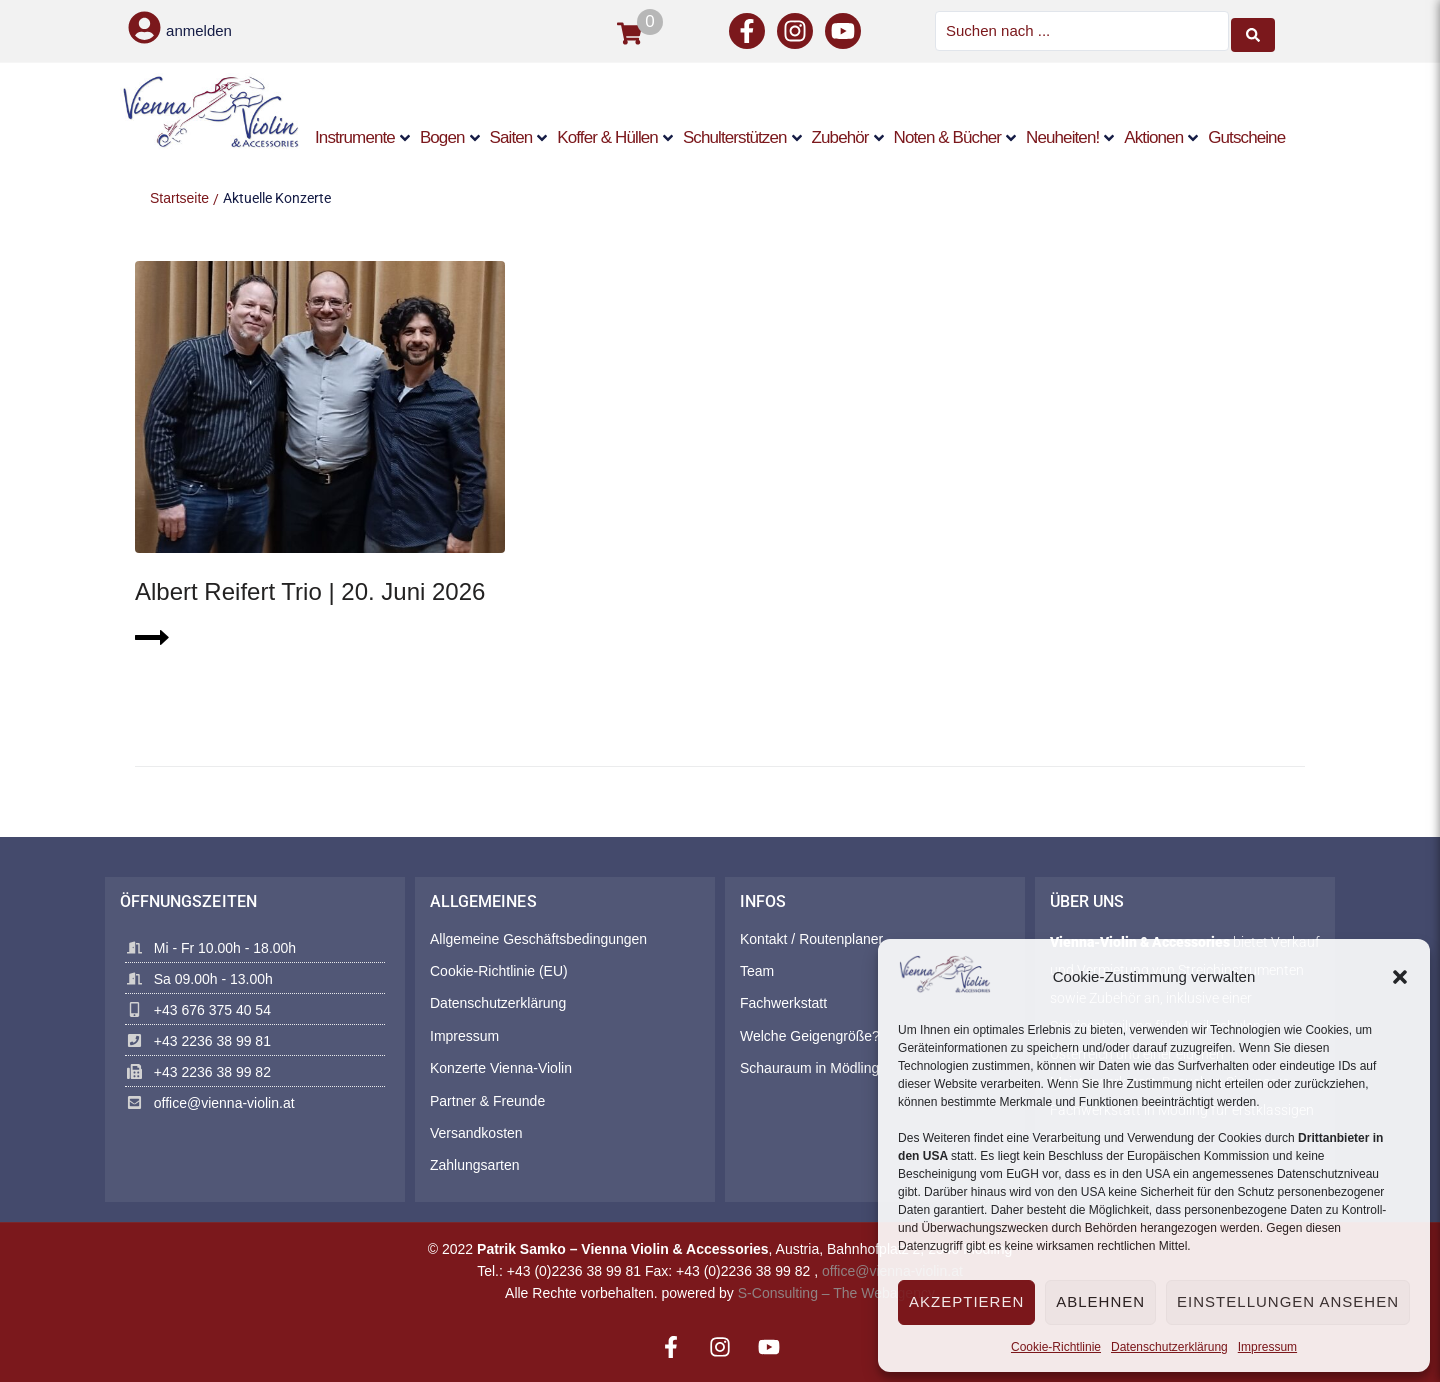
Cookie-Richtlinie (1056, 1347)
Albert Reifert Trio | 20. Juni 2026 (310, 590)
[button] (1400, 977)
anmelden (199, 30)
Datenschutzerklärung (1169, 1347)
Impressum (1267, 1347)
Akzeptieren (966, 1301)
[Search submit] (1253, 30)
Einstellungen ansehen (1288, 1301)
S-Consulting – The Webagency (836, 1292)
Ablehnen (1100, 1301)
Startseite (179, 196)
